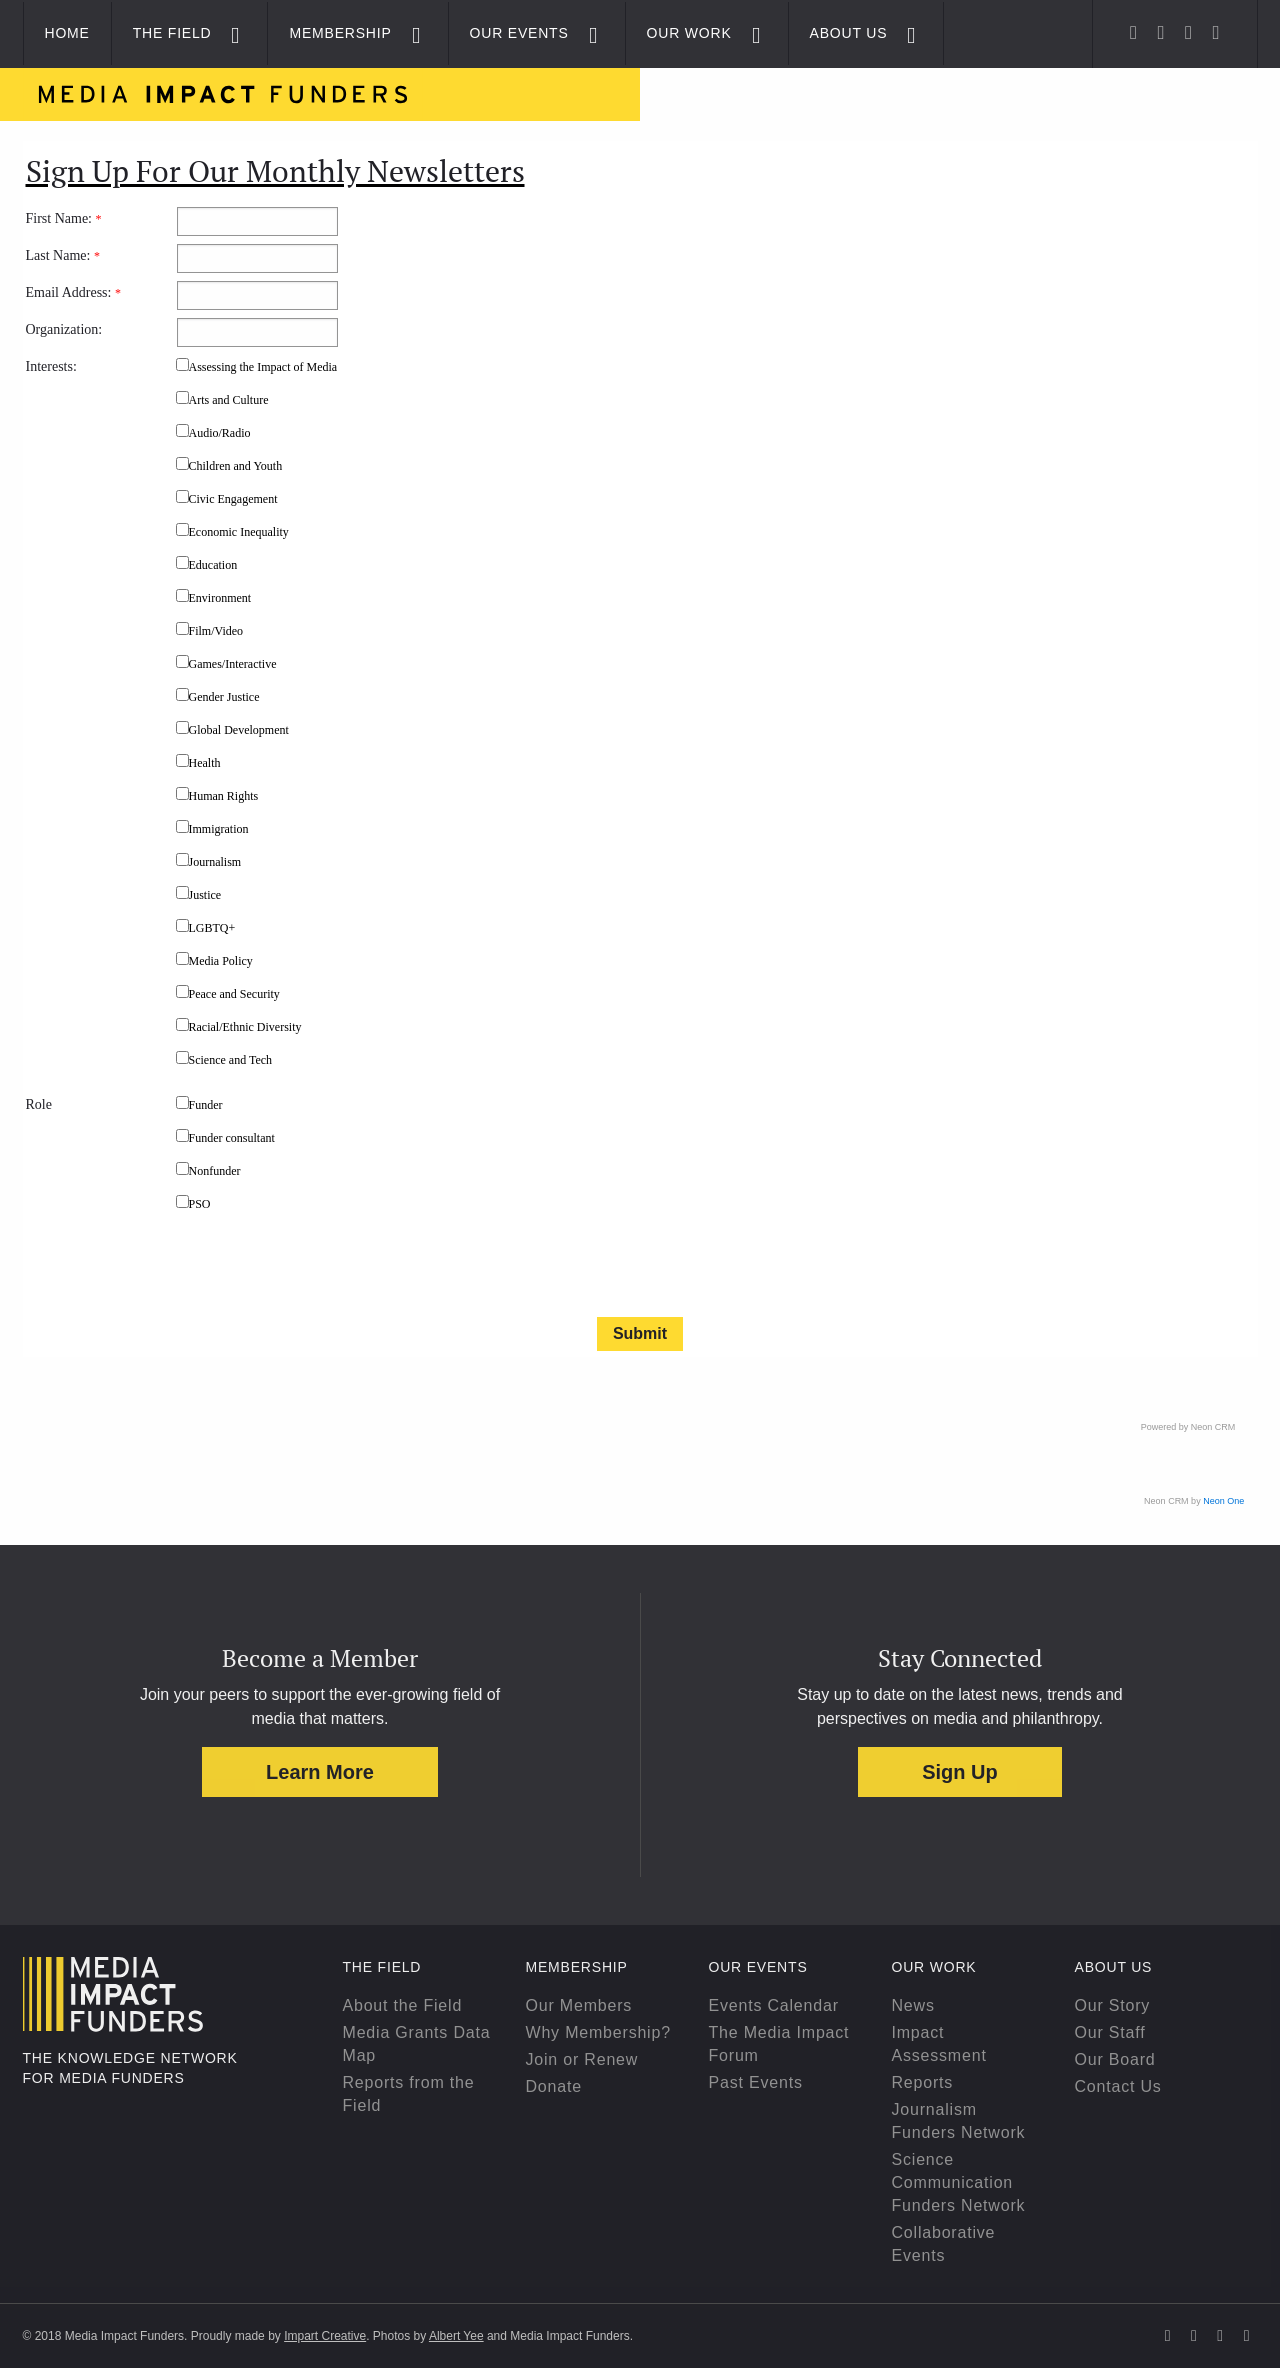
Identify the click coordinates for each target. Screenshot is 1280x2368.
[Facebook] (1161, 32)
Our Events (519, 33)
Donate (554, 2086)
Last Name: (63, 255)
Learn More (320, 1772)
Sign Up (960, 1772)
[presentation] (328, 1269)
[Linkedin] (1188, 32)
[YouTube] (1215, 32)
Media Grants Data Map (417, 2044)
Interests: (51, 366)
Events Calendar (774, 2005)
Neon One (1223, 1501)
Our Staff (1110, 2032)
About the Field (403, 2005)
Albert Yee (456, 2336)
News (913, 2005)
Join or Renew (582, 2059)
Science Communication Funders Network (959, 2182)
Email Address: (73, 292)
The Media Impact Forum (779, 2044)
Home (67, 33)
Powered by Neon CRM (1188, 1427)
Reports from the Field (409, 2094)
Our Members (579, 2005)
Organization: (64, 329)
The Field (172, 33)
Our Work (689, 33)
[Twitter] (1133, 32)
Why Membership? (598, 2032)
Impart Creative (325, 2336)
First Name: (64, 218)
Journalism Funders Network (959, 2121)
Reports (923, 2082)
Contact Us (1118, 2086)
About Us (849, 33)
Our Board (1115, 2059)
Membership (340, 33)
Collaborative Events (944, 2244)
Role (39, 1104)
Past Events (756, 2082)
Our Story (1113, 2005)
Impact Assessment (939, 2044)
